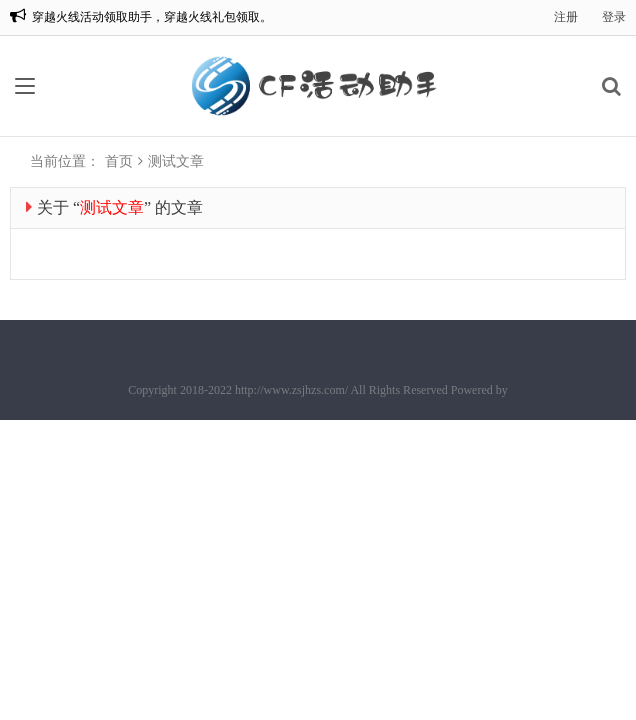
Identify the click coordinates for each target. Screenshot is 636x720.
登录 (614, 17)
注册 (566, 17)
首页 (119, 161)
